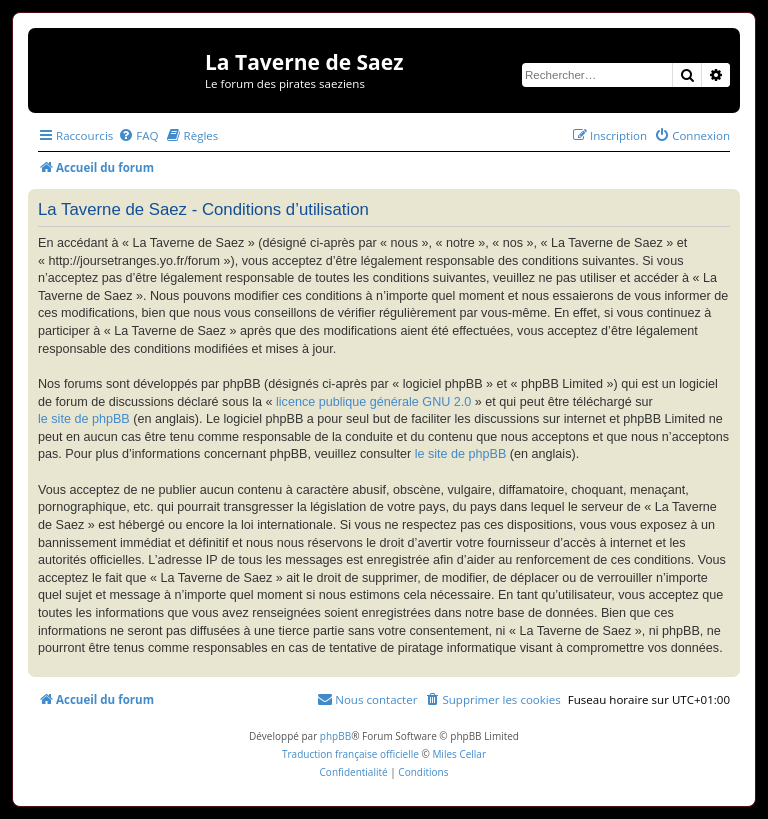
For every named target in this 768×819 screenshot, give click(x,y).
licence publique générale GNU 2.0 (373, 402)
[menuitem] (138, 135)
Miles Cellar (459, 754)
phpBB (335, 736)
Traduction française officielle (350, 754)
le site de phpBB (84, 419)
